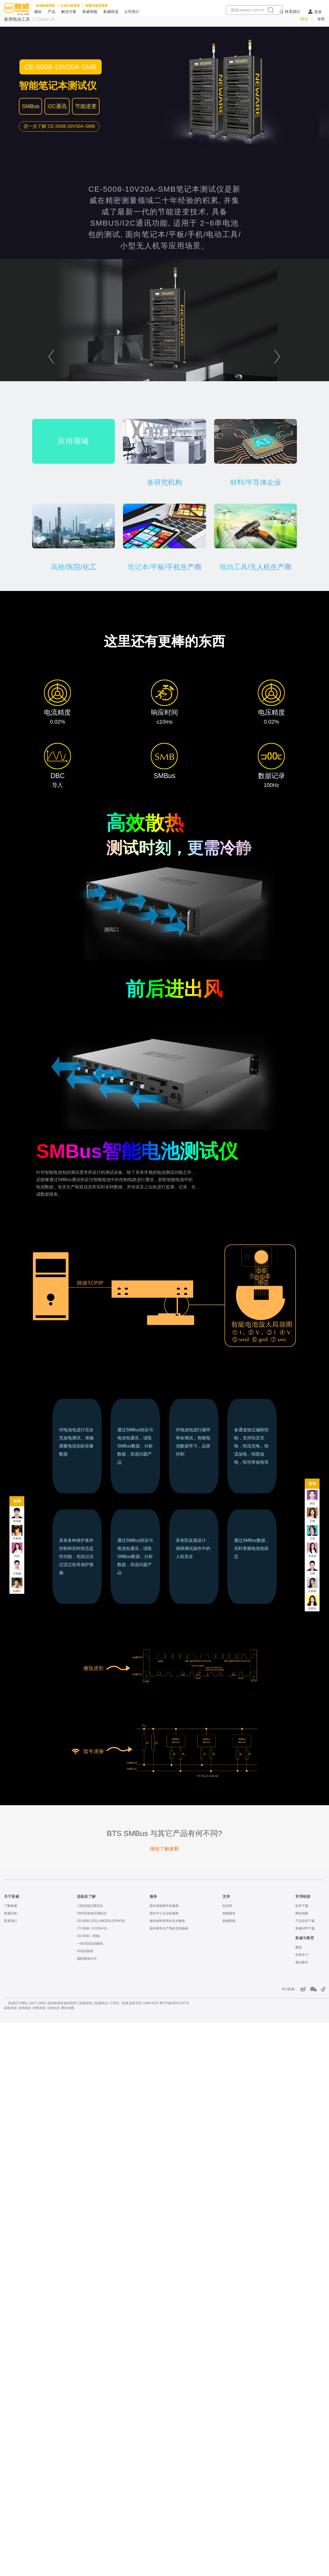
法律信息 (53, 2008)
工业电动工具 (44, 19)
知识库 (227, 1906)
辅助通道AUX (87, 1959)
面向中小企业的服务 (164, 1913)
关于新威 (11, 1896)
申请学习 (301, 1955)
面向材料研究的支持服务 (167, 1921)
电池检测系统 (45, 6)
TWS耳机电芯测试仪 (92, 1913)
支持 (226, 1896)
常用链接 (302, 1896)
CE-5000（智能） (89, 1936)
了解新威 (10, 1906)
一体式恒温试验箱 (90, 1943)
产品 (51, 11)
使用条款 (24, 2008)
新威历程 (10, 1913)
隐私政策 (10, 2008)
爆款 (38, 11)
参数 (321, 19)
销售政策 (39, 2008)
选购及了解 (86, 1896)
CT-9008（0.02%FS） (93, 1928)
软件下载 (301, 1906)
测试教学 (301, 1962)
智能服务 (228, 1913)
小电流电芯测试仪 (90, 1906)
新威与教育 (304, 1938)
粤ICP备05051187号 (174, 2003)
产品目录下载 (305, 1921)
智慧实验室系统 (96, 6)
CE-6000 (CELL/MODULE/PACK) (101, 1921)
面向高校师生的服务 (164, 1906)
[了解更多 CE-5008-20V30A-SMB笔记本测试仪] (59, 126)
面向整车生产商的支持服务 (169, 1928)
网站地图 (301, 1913)
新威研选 (110, 11)
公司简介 (131, 11)
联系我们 (292, 11)
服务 (153, 1896)
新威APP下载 (305, 1928)
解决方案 (68, 11)
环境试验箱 (85, 1951)
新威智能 (89, 11)
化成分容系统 (70, 6)
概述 (304, 19)
